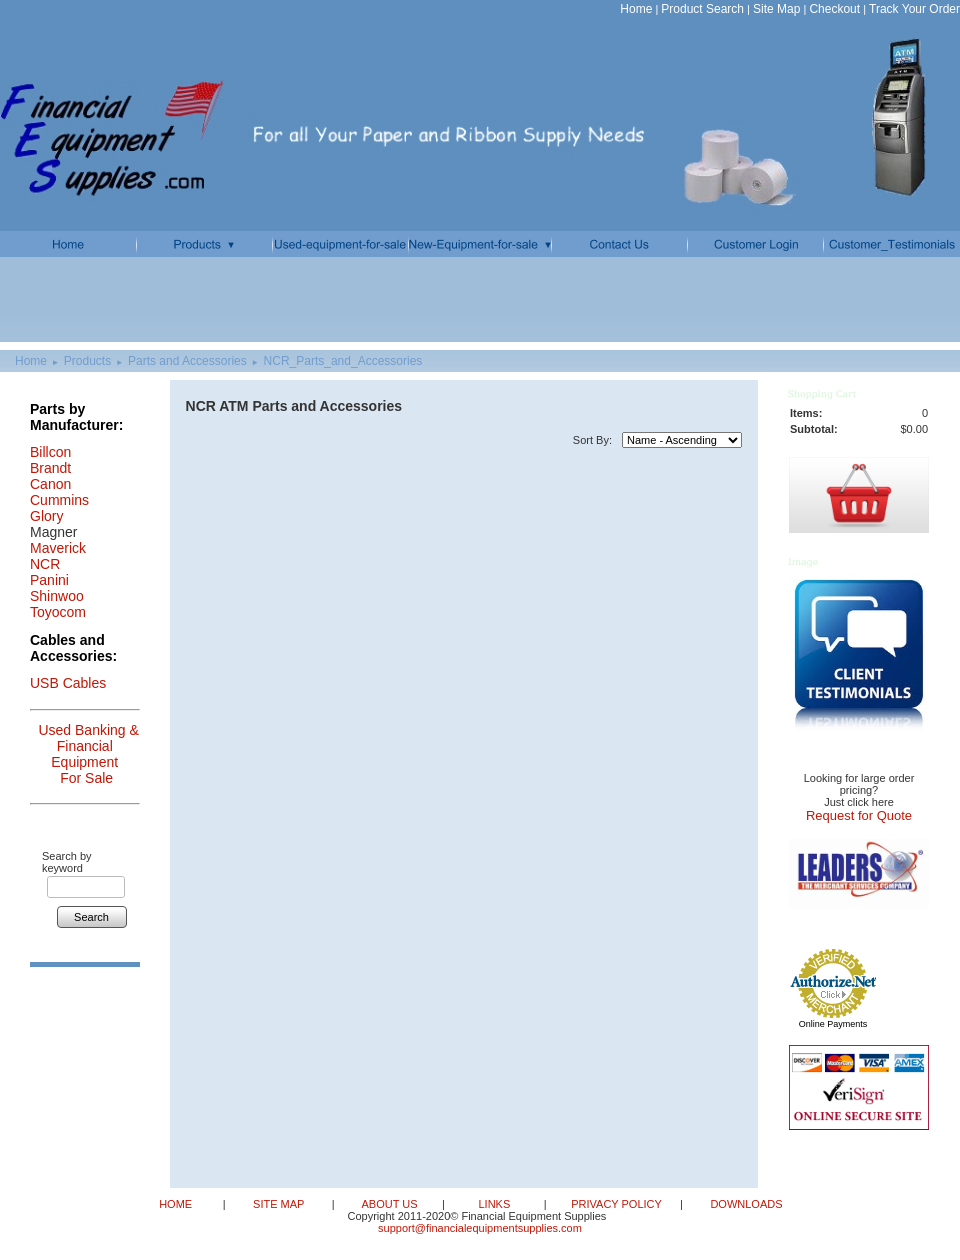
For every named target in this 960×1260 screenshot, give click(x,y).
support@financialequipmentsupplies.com (480, 1228)
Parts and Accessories (187, 361)
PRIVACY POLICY (616, 1204)
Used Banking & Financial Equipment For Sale (88, 754)
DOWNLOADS (744, 1204)
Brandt (50, 468)
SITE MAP (278, 1204)
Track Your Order (914, 9)
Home (636, 9)
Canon (50, 484)
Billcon (50, 452)
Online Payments (833, 1024)
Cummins (59, 500)
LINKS (494, 1204)
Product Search (702, 9)
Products (87, 361)
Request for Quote (859, 815)
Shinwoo (57, 596)
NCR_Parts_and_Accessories (343, 361)
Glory (46, 516)
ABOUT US (390, 1204)
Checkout (834, 9)
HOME (177, 1204)
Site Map (776, 9)
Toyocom (58, 612)
